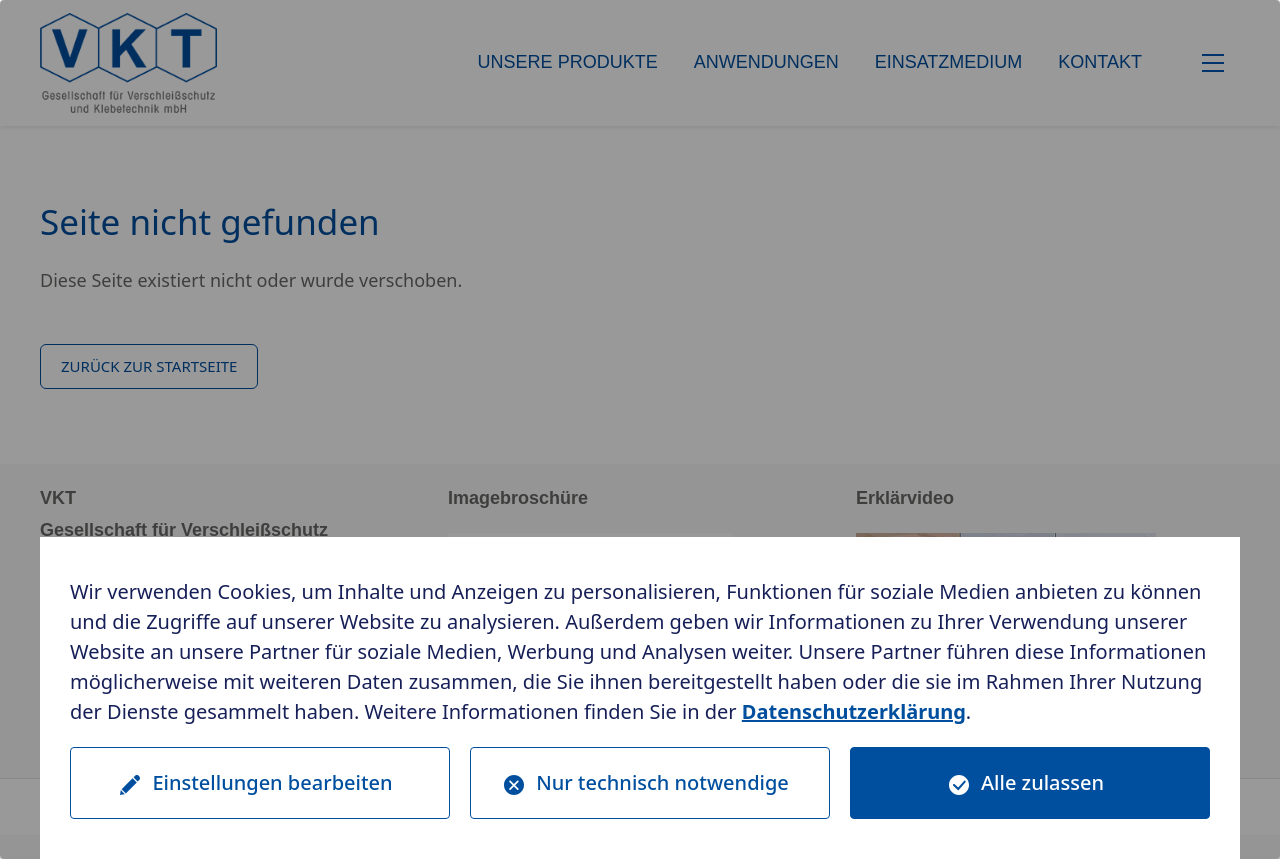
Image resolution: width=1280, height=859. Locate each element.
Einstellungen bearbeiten (272, 782)
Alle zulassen (1042, 782)
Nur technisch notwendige (662, 782)
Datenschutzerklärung (854, 711)
